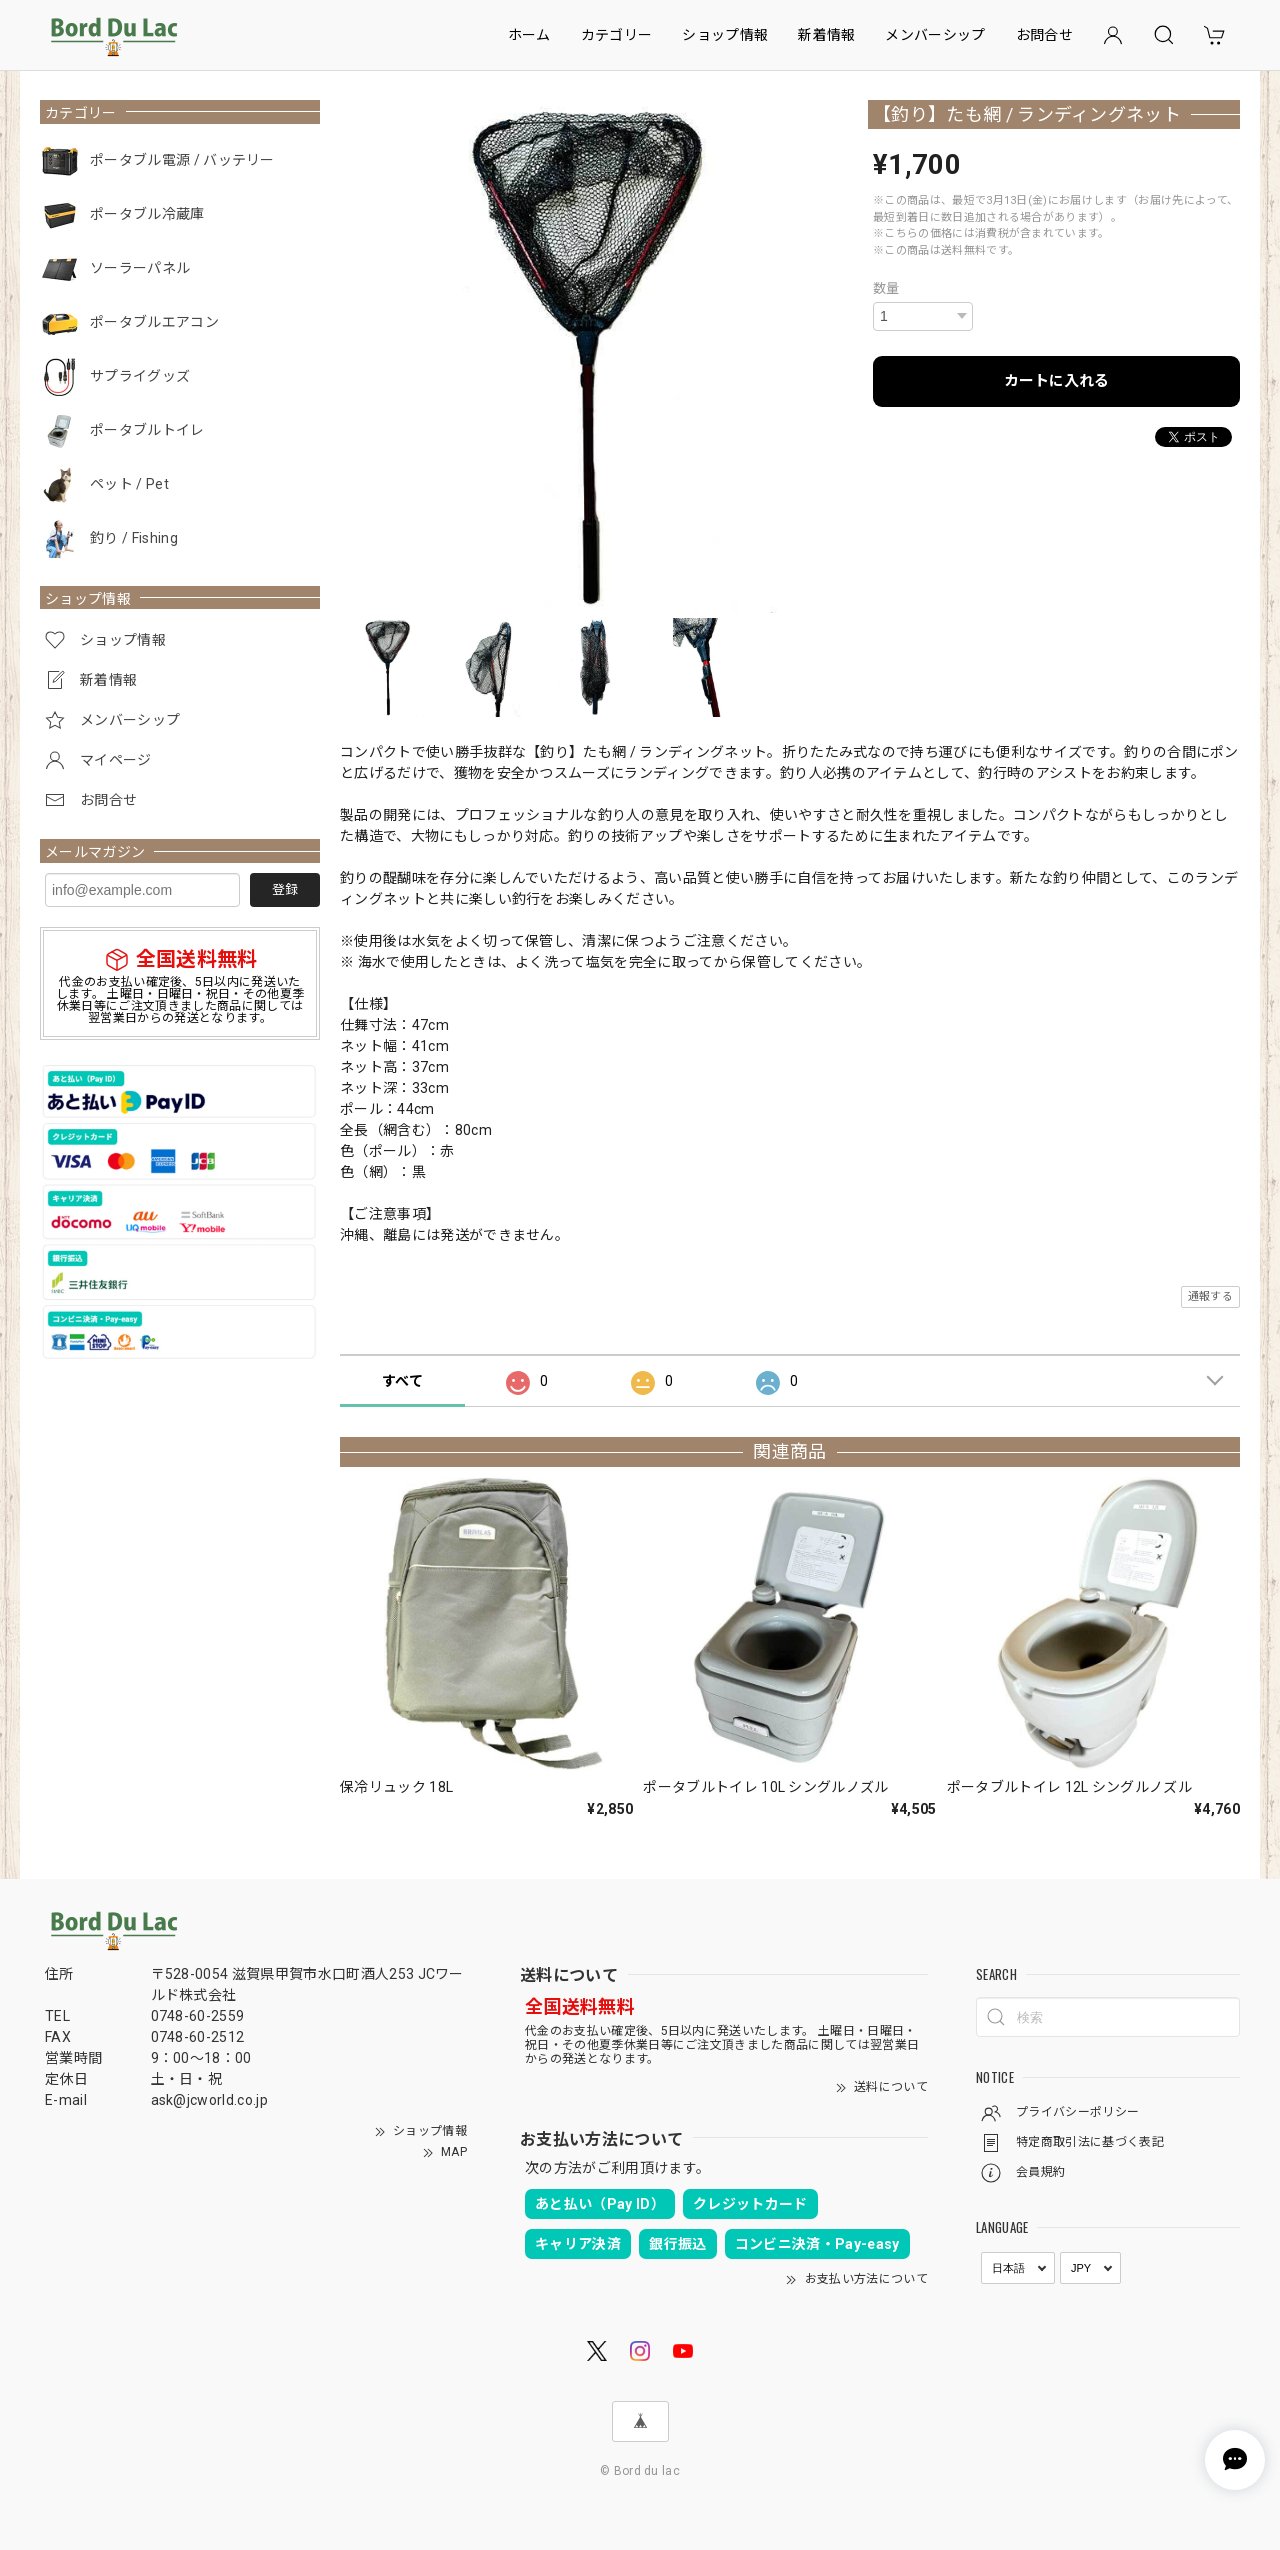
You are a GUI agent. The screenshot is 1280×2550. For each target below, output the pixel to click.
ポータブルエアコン (154, 322)
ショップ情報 (725, 35)
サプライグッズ (140, 376)
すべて (402, 1381)
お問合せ (1044, 35)
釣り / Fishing (134, 538)
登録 (285, 889)
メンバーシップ (935, 35)
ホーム (529, 35)
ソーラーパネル (140, 268)
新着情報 (826, 35)
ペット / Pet (129, 484)
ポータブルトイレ (147, 430)
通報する (1210, 1296)
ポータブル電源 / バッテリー (182, 160)
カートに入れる (1056, 381)
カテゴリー (617, 35)
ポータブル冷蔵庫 (147, 214)
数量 (886, 288)
